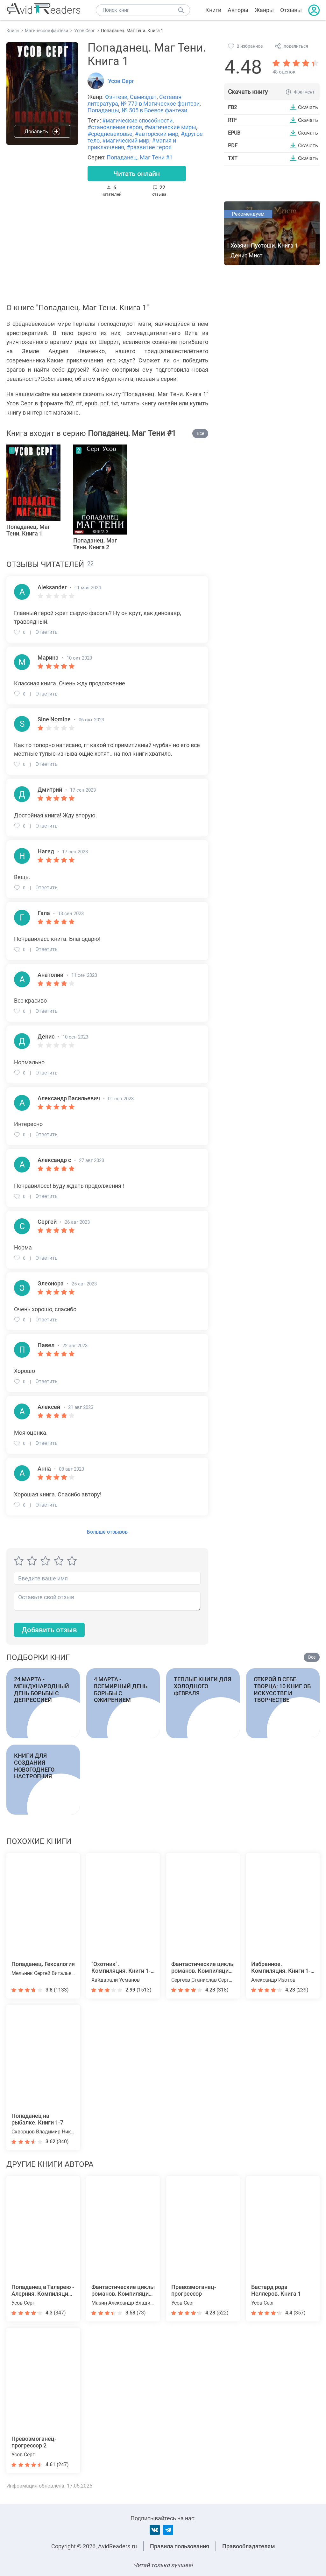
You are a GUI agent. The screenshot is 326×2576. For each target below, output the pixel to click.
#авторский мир (156, 133)
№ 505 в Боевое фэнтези (154, 110)
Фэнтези (116, 97)
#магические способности (137, 120)
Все (200, 433)
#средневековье (110, 133)
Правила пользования (179, 2546)
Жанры (264, 10)
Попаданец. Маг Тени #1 (140, 157)
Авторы (238, 10)
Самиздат (143, 97)
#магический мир (125, 140)
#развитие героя (149, 147)
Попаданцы (103, 110)
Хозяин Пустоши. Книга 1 (264, 245)
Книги (213, 10)
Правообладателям (248, 2546)
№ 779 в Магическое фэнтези (160, 103)
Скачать (308, 107)
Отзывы (291, 10)
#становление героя (115, 127)
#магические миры (170, 127)
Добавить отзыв (49, 1630)
